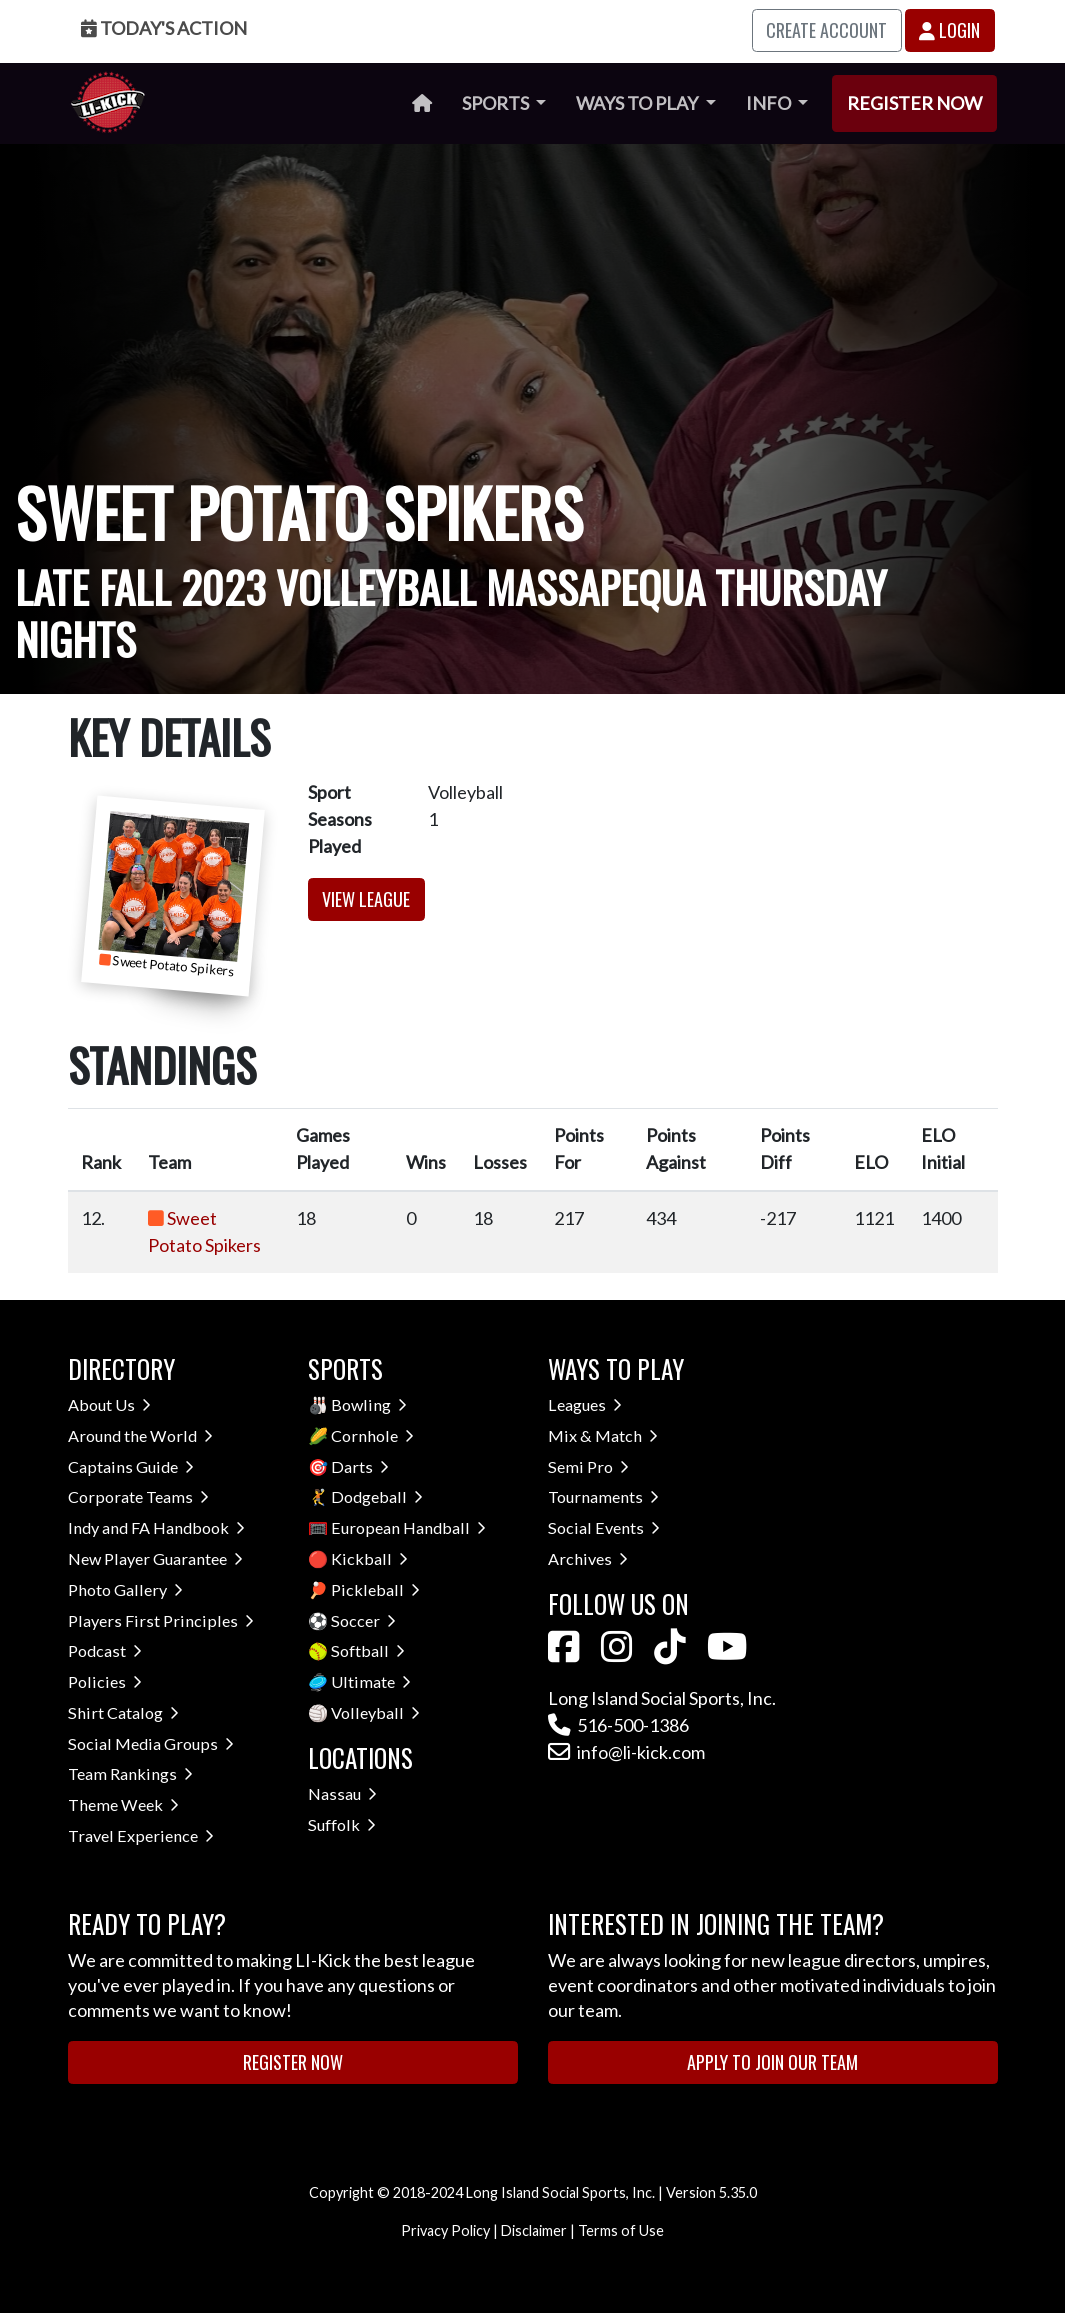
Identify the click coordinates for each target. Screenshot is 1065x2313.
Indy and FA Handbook (156, 1527)
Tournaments (603, 1496)
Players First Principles (161, 1620)
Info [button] (770, 103)
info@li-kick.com (626, 1752)
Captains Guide (131, 1466)
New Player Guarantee (155, 1558)
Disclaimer (534, 2230)
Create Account (826, 30)
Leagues (585, 1404)
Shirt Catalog (123, 1712)
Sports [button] (497, 103)
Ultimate (371, 1681)
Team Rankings (130, 1773)
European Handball (408, 1527)
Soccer (363, 1620)
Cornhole (372, 1435)
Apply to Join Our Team (772, 2062)
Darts (360, 1466)
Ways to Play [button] (638, 103)
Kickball (369, 1558)
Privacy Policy (445, 2230)
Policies (105, 1681)
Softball (368, 1650)
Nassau (342, 1793)
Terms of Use (621, 2230)
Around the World (140, 1435)
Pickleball (375, 1589)
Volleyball (375, 1712)
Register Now (914, 103)
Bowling (369, 1404)
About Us (109, 1404)
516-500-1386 (618, 1725)
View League (366, 899)
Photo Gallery (125, 1589)
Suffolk (342, 1824)
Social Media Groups (151, 1743)
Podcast (105, 1650)
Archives (588, 1558)
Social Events (604, 1527)
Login (949, 30)
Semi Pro (588, 1466)
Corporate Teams (138, 1496)
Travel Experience (141, 1835)
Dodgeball (377, 1496)
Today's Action (164, 28)
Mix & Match (603, 1435)
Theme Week (123, 1804)
